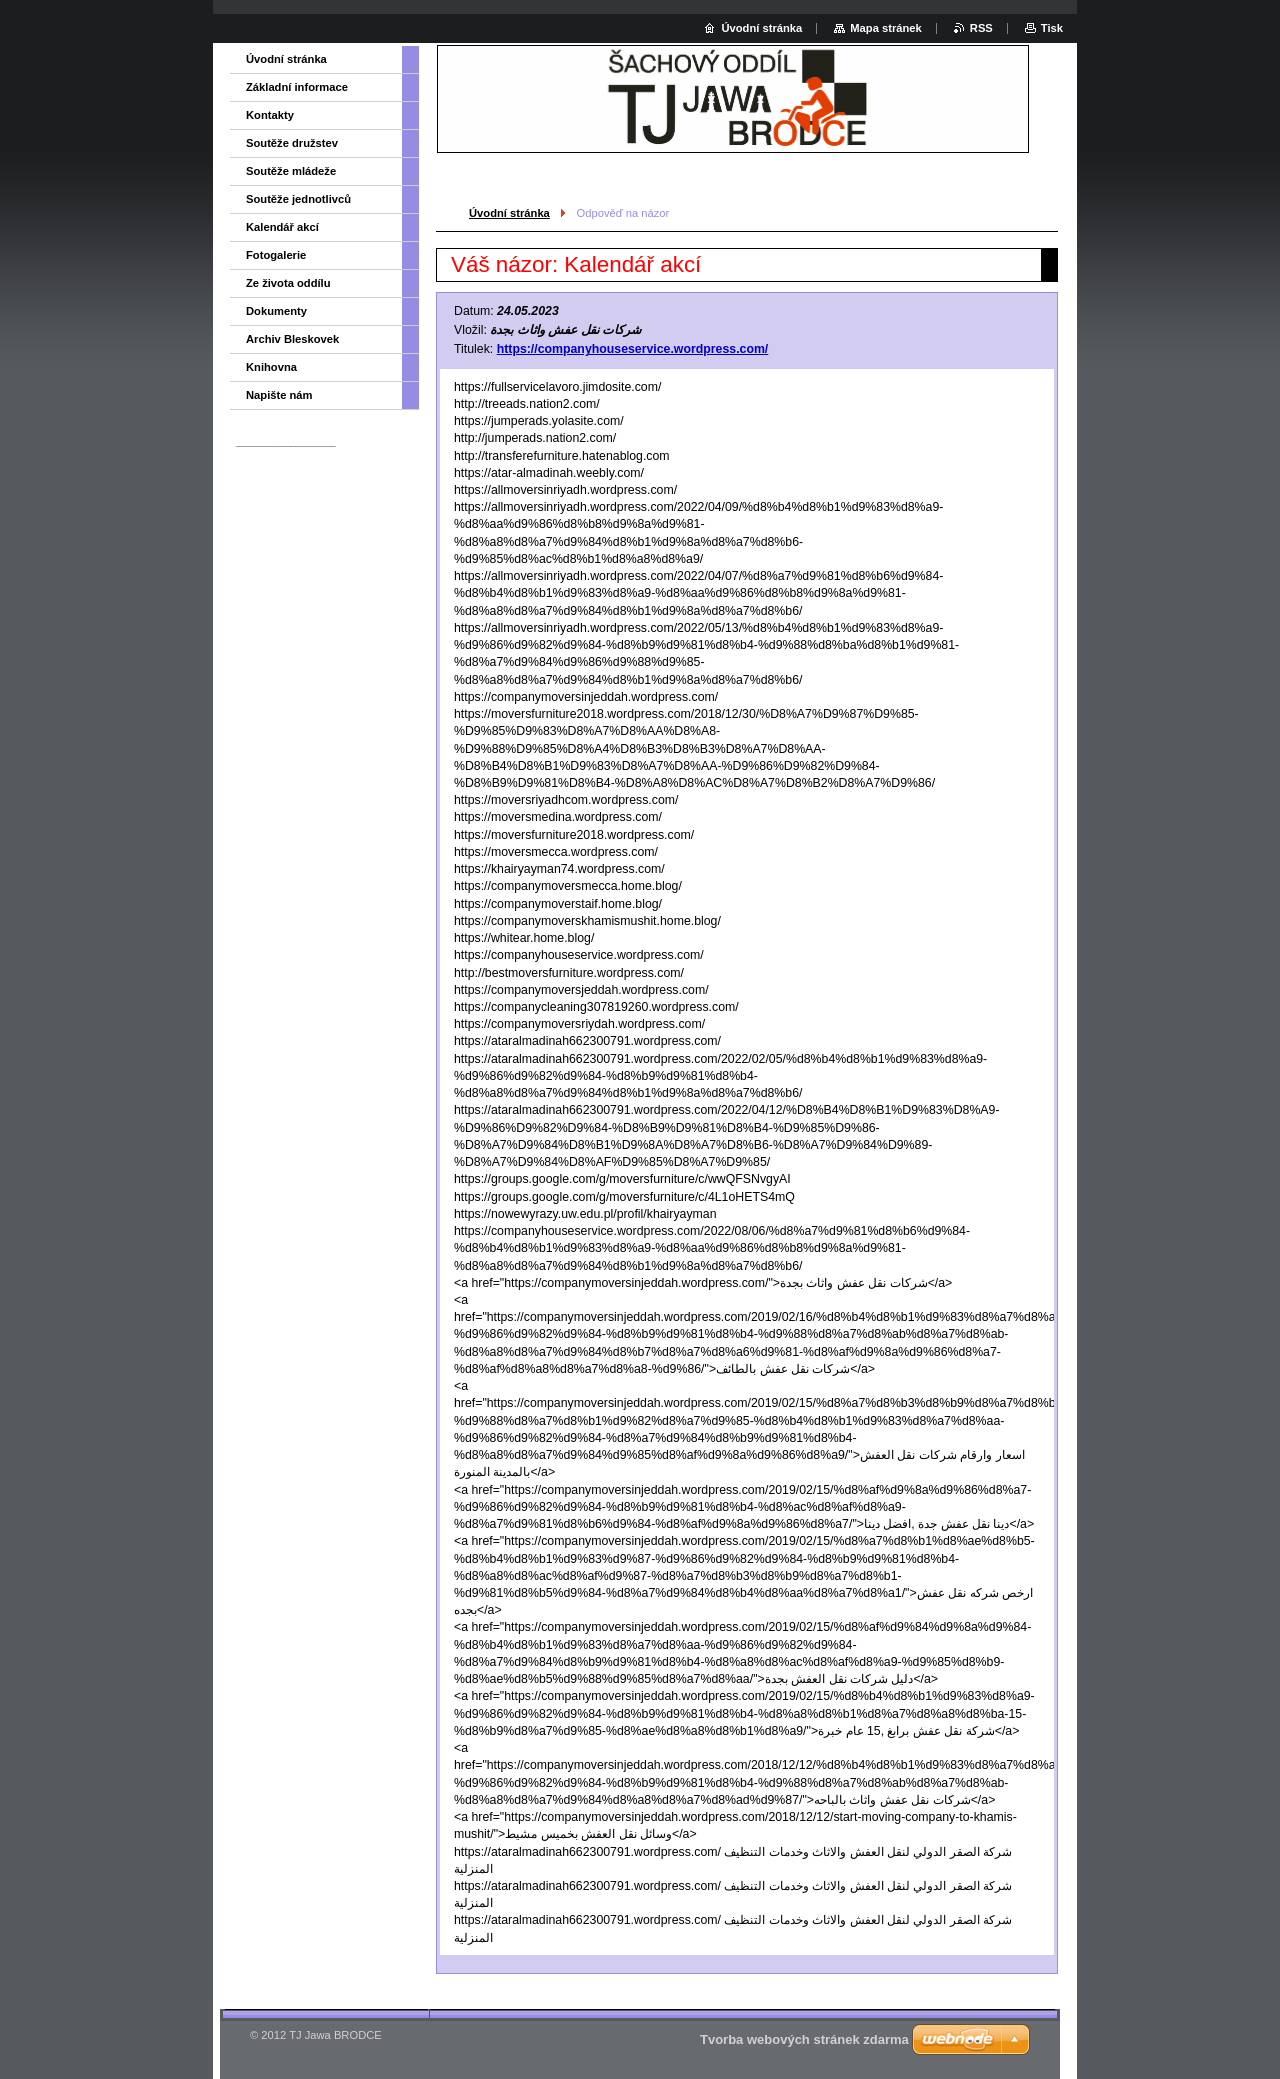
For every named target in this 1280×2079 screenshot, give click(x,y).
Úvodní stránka (509, 213)
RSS (981, 28)
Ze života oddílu (288, 283)
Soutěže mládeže (291, 171)
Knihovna (271, 367)
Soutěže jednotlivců (298, 199)
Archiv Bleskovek (292, 339)
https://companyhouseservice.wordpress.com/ (633, 349)
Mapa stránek (886, 28)
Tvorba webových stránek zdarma (804, 2039)
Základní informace (297, 87)
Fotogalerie (276, 255)
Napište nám (279, 395)
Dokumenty (276, 311)
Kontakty (270, 115)
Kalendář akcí (282, 227)
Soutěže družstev (292, 143)
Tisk (1052, 28)
